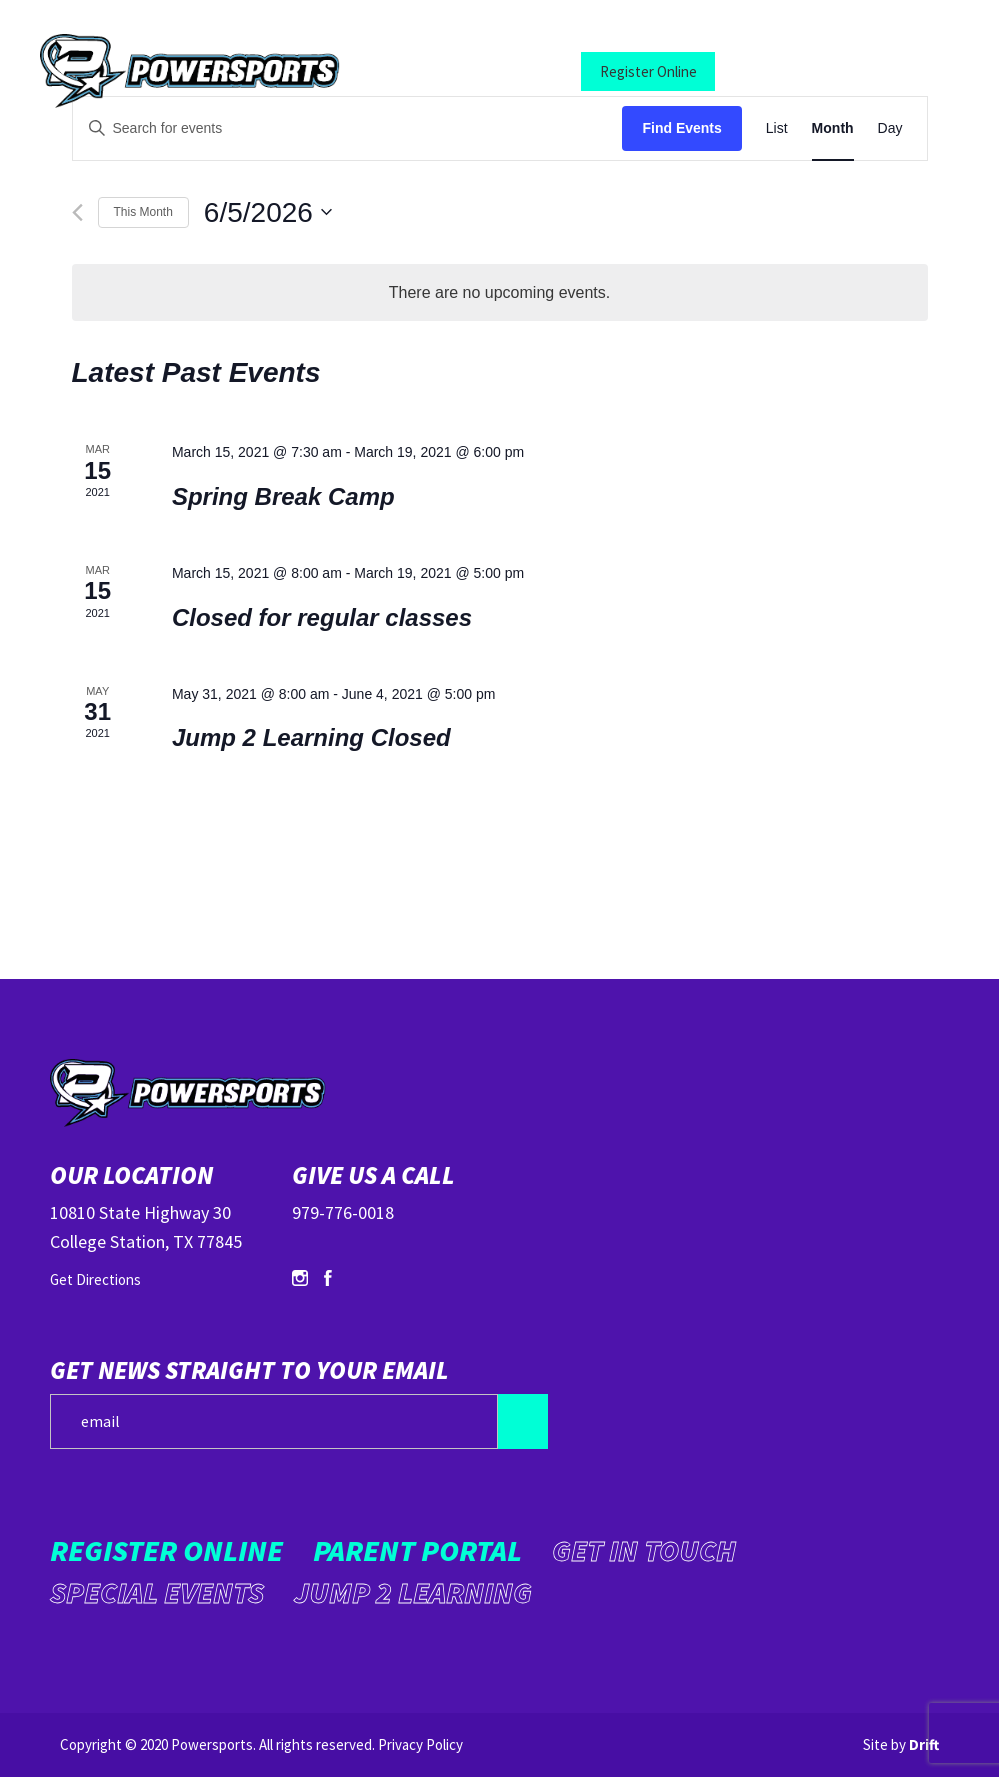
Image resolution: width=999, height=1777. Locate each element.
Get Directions (95, 1279)
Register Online (648, 71)
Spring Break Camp (283, 496)
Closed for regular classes (322, 617)
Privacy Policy (420, 1744)
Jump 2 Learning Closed (311, 737)
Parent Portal (797, 71)
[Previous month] (77, 212)
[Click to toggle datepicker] (268, 212)
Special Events (157, 1592)
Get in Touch (644, 1550)
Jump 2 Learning (413, 1592)
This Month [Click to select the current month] (143, 212)
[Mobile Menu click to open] (904, 71)
